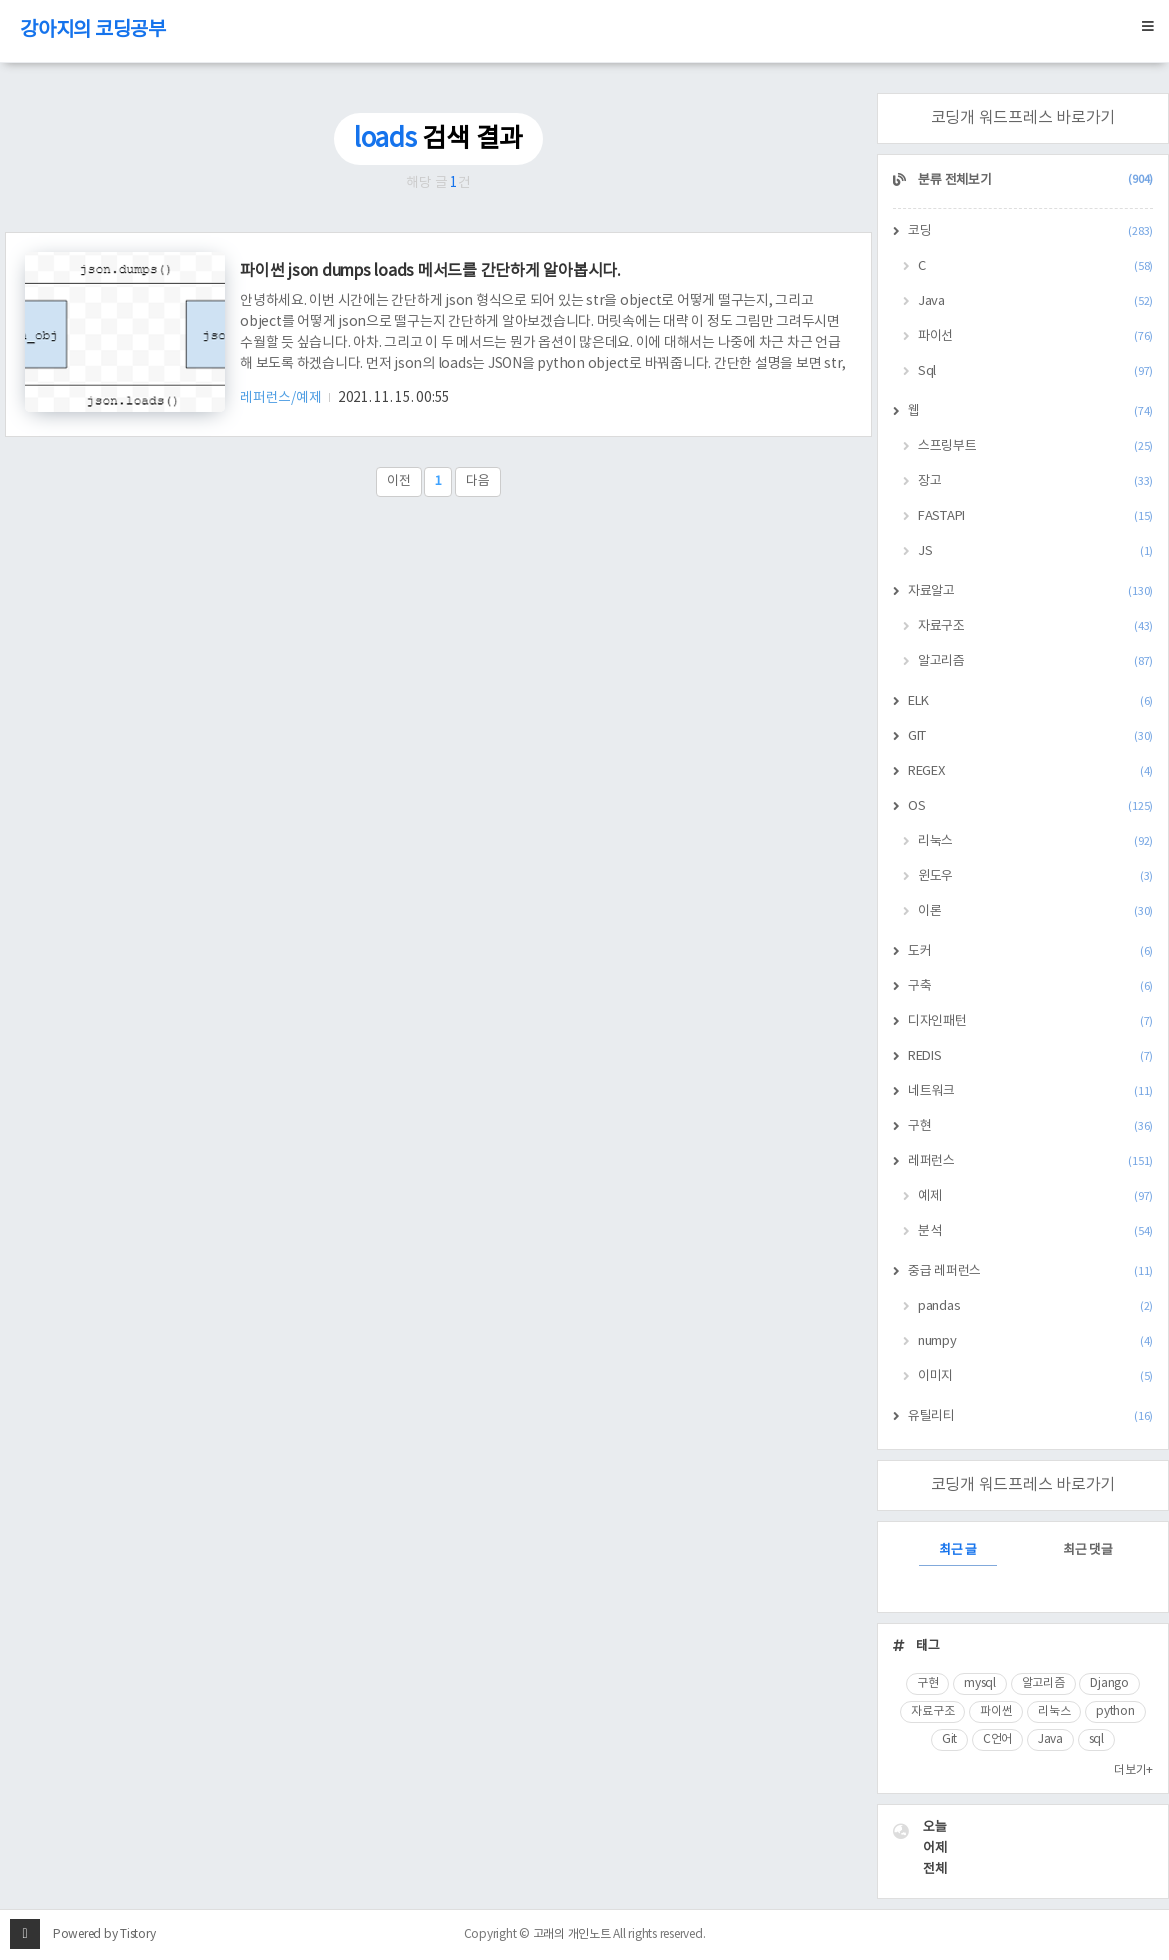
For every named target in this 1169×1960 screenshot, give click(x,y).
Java (1035, 301)
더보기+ (1133, 1770)
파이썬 (996, 1711)
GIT (1030, 736)
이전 (399, 481)
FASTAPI (1035, 516)
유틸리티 (1030, 1416)
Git (949, 1739)
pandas (1035, 1306)
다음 (478, 481)
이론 (1035, 911)
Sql (1035, 371)
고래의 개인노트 (572, 1934)
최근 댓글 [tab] (1088, 1550)
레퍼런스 (1030, 1161)
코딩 (1030, 231)
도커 (1030, 951)
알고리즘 (1035, 661)
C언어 (997, 1739)
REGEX (1030, 771)
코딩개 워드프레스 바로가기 (1023, 118)
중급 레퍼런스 (1030, 1271)
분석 (1035, 1231)
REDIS (1030, 1056)
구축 (1030, 986)
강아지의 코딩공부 (93, 30)
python (1115, 1711)
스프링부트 (1035, 446)
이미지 (1035, 1376)
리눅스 (1035, 841)
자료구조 (1035, 626)
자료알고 (1030, 591)
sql (1096, 1739)
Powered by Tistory (104, 1934)
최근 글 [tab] (958, 1550)
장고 (1035, 481)
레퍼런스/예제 (282, 398)
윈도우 (1035, 876)
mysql (980, 1683)
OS (1030, 806)
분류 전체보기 (1035, 180)
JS (1035, 551)
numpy (1035, 1341)
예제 (1035, 1196)
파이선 (1035, 336)
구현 (1030, 1126)
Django (1109, 1683)
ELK (1030, 701)
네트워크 (1030, 1091)
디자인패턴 (1030, 1021)
